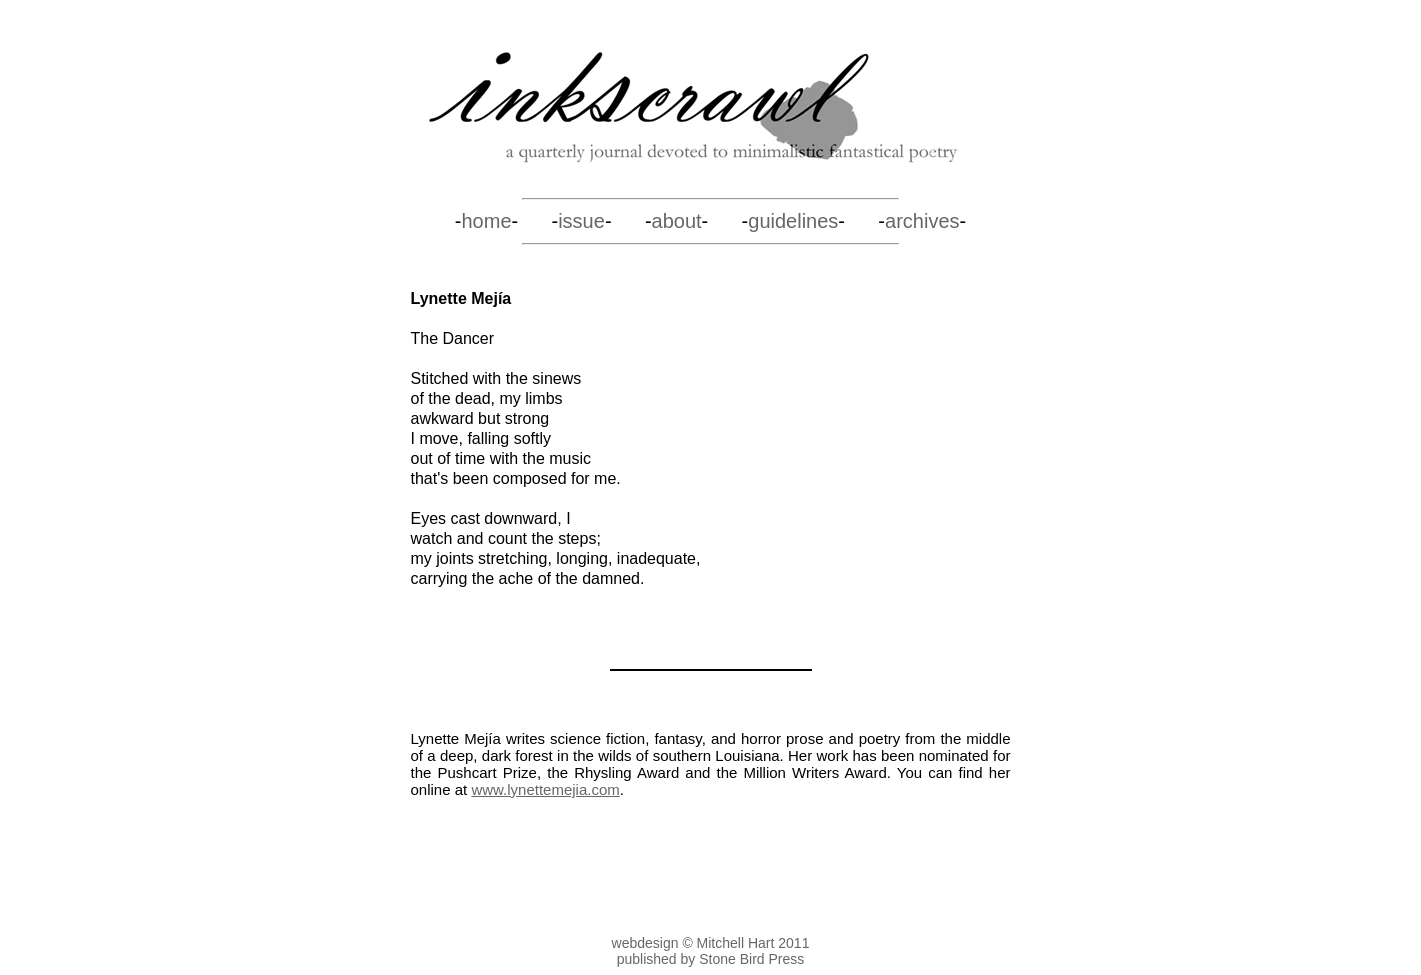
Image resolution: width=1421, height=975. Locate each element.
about (677, 221)
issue (581, 221)
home (486, 221)
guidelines (793, 221)
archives (922, 221)
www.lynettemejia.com (545, 789)
